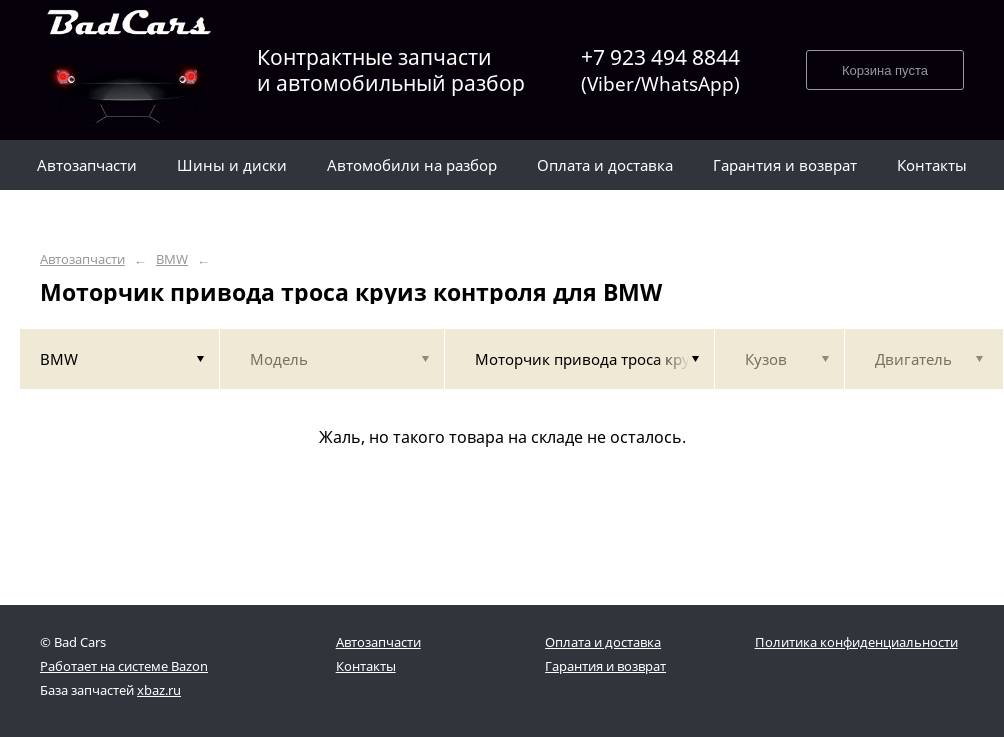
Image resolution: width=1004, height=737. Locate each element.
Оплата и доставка (603, 642)
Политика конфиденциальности (856, 642)
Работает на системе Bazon (124, 666)
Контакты (366, 666)
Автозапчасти (82, 259)
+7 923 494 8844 (660, 70)
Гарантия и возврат (605, 666)
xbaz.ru (159, 690)
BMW (172, 259)
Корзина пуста (885, 70)
